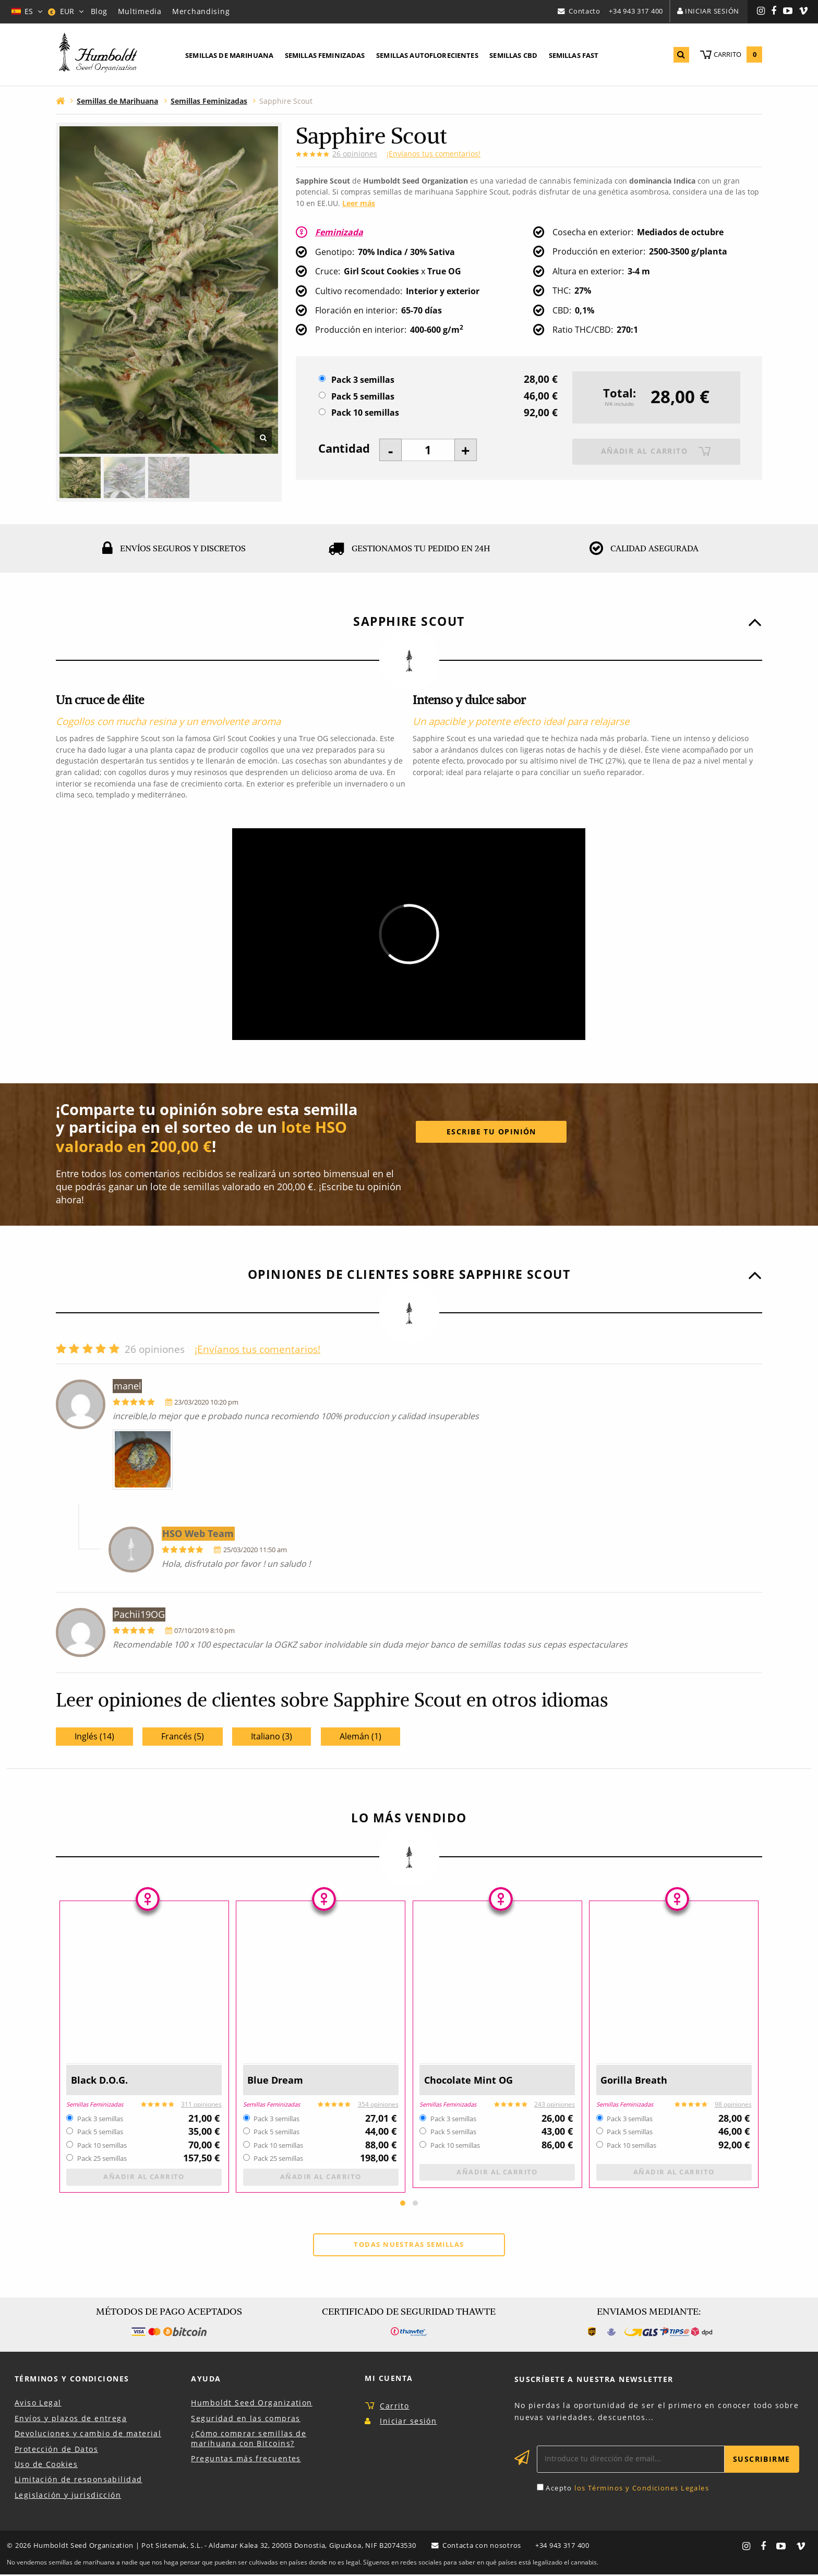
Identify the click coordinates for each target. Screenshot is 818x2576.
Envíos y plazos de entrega (71, 2419)
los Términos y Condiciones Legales (641, 2489)
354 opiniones (378, 2104)
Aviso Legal (38, 2404)
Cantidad (344, 448)
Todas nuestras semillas (409, 2246)
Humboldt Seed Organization (251, 2404)
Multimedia (140, 11)
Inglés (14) (94, 1736)
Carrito (394, 2407)
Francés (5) (182, 1736)
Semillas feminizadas (325, 55)
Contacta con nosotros (481, 2546)
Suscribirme (761, 2460)
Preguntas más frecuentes (246, 2460)
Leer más (358, 203)
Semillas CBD (513, 55)
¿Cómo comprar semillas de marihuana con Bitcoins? (248, 2440)
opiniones (354, 154)
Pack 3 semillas (362, 379)
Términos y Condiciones (72, 2380)
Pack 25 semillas (102, 2159)
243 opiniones (554, 2104)
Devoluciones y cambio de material (88, 2435)
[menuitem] (229, 55)
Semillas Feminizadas (95, 2104)
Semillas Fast (574, 55)
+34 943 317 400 (636, 11)
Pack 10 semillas (365, 412)
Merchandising (201, 11)
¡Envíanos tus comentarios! (433, 154)
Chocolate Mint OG (470, 2079)
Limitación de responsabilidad (78, 2481)
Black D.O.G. (101, 2079)
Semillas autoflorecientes (427, 55)
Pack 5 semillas (362, 396)
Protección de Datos (56, 2450)
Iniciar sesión (712, 11)
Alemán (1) (360, 1736)
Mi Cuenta (389, 2380)
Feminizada (339, 232)
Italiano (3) (271, 1736)
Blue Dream (276, 2079)
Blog (99, 11)
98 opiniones (733, 2104)
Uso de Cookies (46, 2466)
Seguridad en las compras (245, 2419)
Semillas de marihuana (229, 55)
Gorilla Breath (635, 2079)
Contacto (584, 11)
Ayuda (206, 2380)
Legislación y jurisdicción (68, 2496)
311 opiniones (201, 2104)
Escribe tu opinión (491, 1131)
